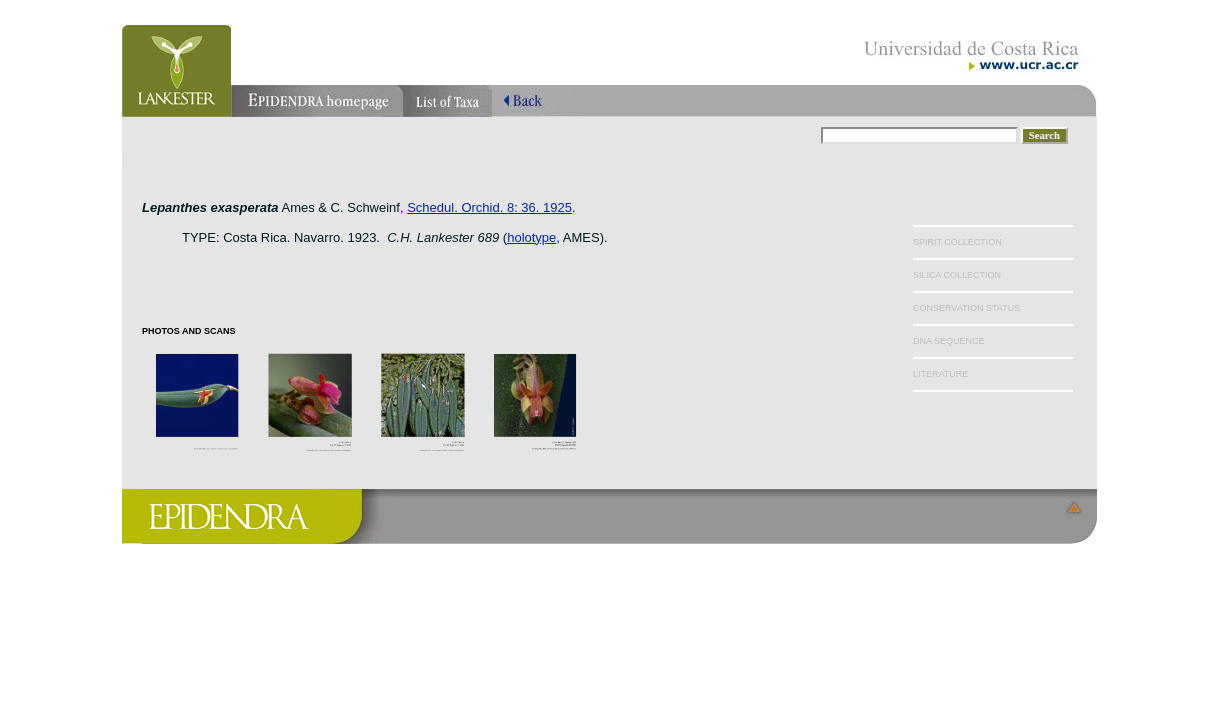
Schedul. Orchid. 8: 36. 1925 (489, 207)
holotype (531, 237)
